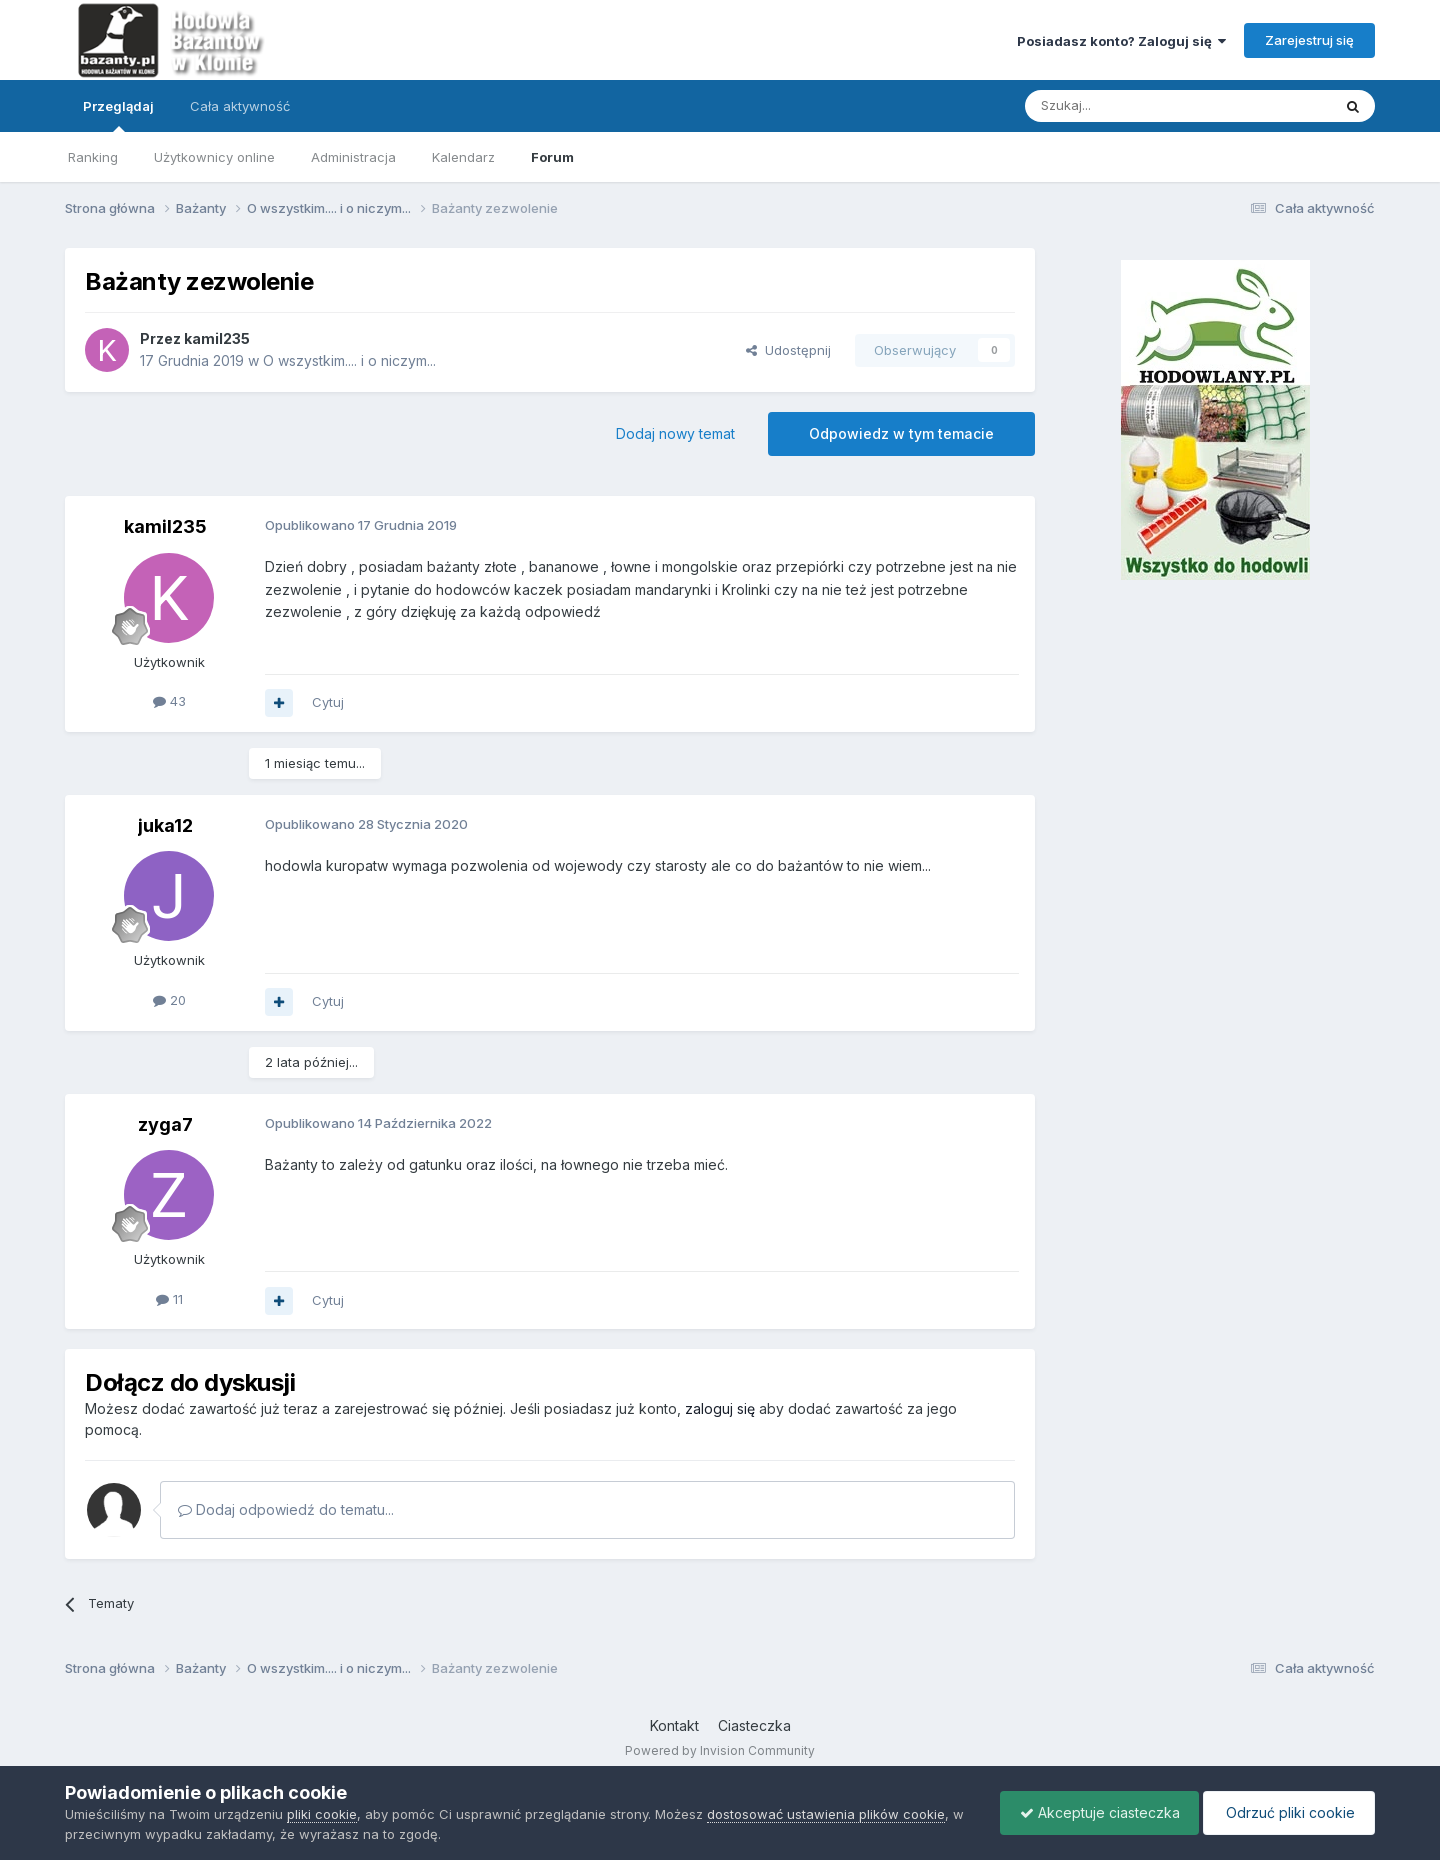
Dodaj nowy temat (675, 433)
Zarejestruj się (1309, 40)
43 (169, 701)
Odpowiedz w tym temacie (901, 433)
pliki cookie (322, 1814)
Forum (552, 157)
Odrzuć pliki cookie (1287, 1812)
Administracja (353, 157)
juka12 (165, 825)
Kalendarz (463, 157)
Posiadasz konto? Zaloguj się (1121, 41)
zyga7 (165, 1124)
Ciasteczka (754, 1725)
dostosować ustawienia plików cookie (826, 1814)
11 (169, 1299)
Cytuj (328, 702)
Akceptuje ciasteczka (1095, 1812)
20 (169, 1000)
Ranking (93, 157)
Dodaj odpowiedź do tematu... (286, 1509)
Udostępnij (788, 350)
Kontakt (674, 1725)
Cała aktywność (240, 106)
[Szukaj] (1128, 106)
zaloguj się (720, 1408)
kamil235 (217, 338)
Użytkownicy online (214, 157)
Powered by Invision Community (720, 1750)
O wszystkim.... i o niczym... (349, 360)
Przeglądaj (118, 115)
